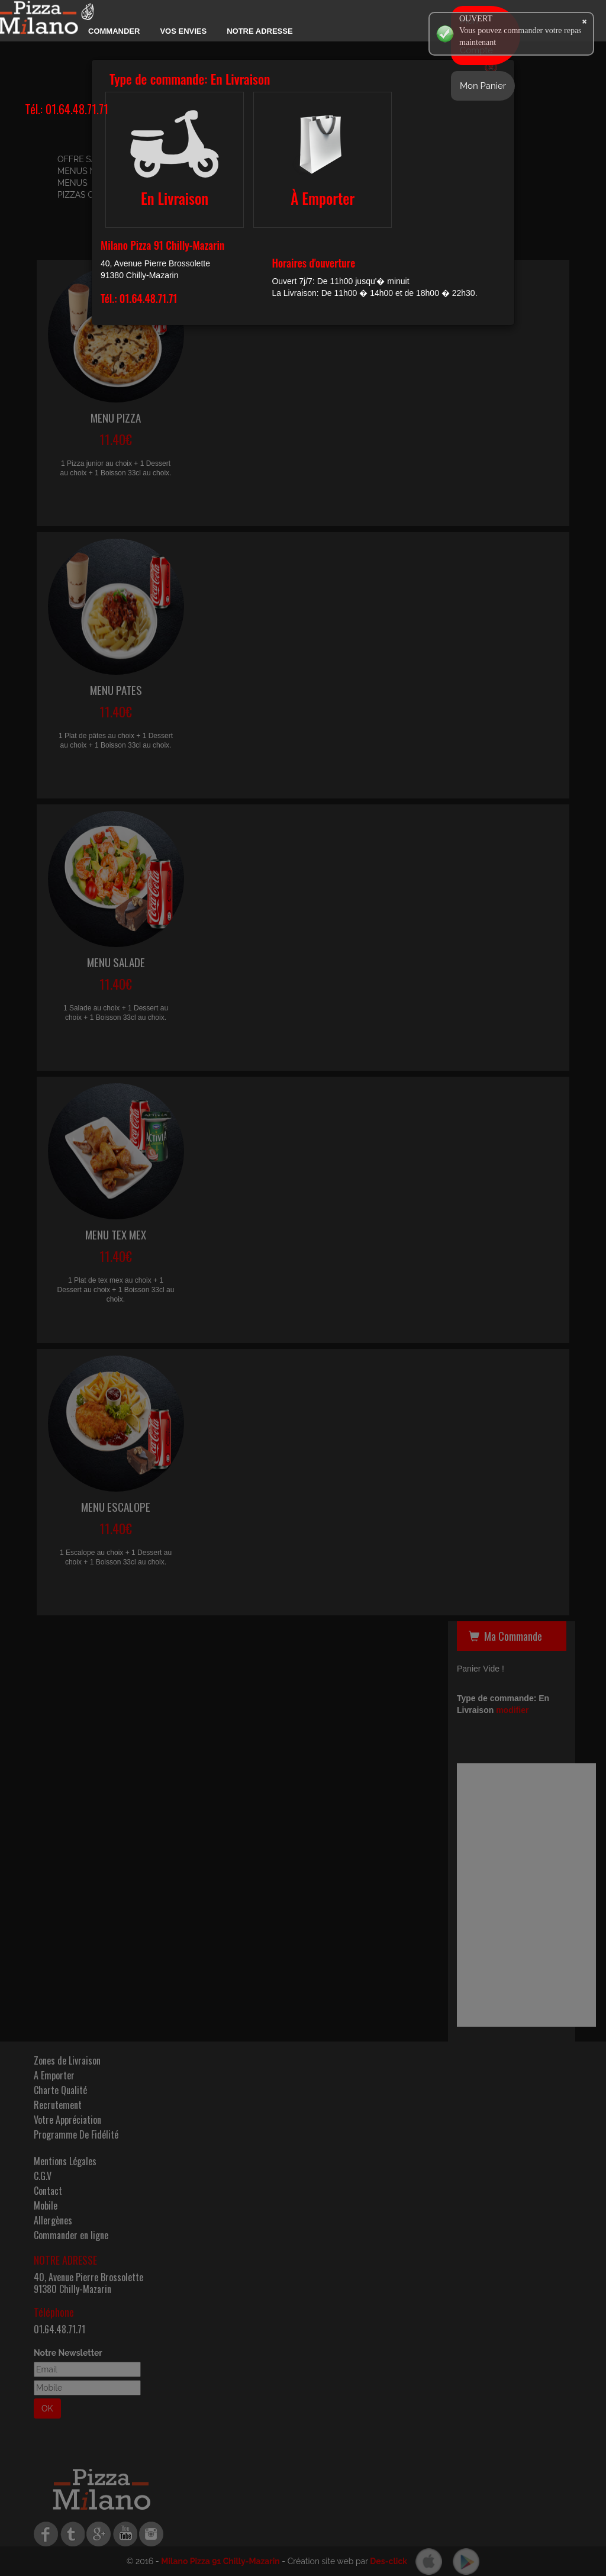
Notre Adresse (259, 31)
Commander (114, 31)
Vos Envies (183, 31)
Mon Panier (483, 85)
